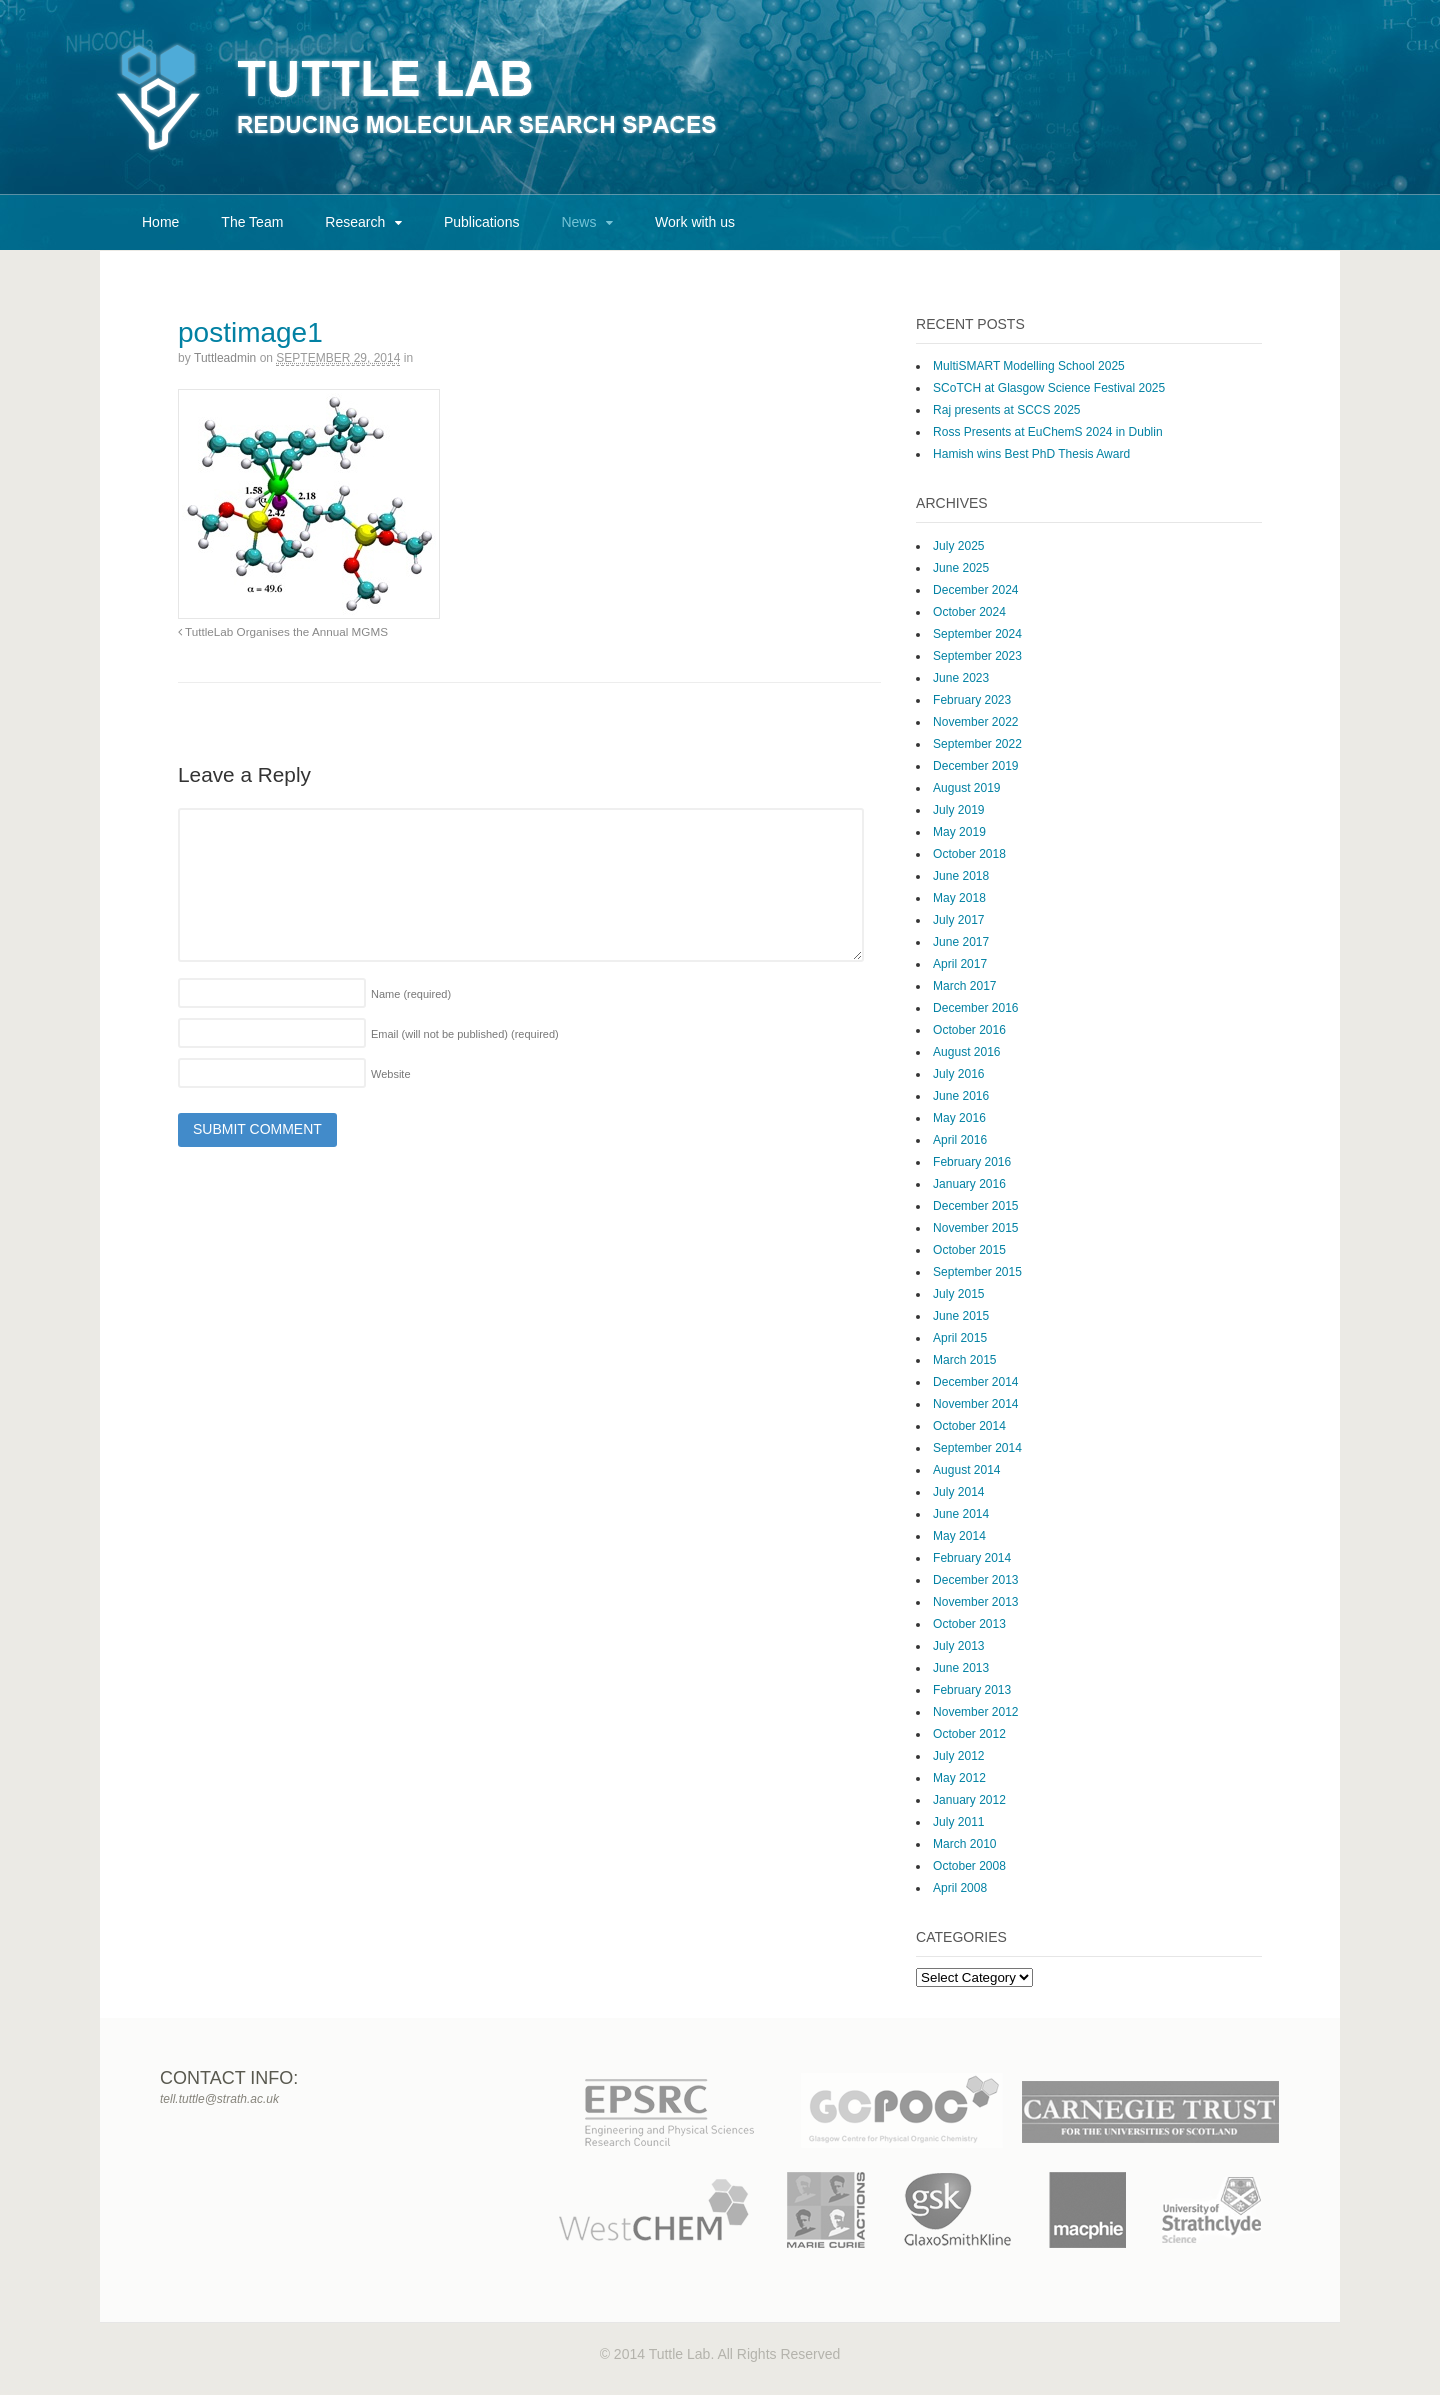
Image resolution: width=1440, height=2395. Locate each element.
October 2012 (969, 1734)
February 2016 (972, 1162)
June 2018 (961, 876)
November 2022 (975, 722)
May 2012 (959, 1778)
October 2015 (969, 1250)
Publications (482, 222)
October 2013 (969, 1624)
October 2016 (969, 1030)
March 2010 (964, 1844)
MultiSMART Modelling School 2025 (1029, 366)
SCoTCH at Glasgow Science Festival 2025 (1049, 388)
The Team (252, 222)
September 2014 (977, 1448)
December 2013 (975, 1580)
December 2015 (975, 1206)
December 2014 (975, 1382)
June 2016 (961, 1096)
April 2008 (960, 1888)
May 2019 (959, 832)
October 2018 (969, 854)
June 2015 (961, 1316)
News (578, 222)
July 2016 (958, 1074)
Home (160, 222)
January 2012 (969, 1800)
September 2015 (977, 1272)
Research (355, 222)
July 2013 (958, 1646)
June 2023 (961, 678)
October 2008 (969, 1866)
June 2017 (961, 942)
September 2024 (977, 634)
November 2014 (975, 1404)
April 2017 (960, 964)
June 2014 (961, 1514)
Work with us (695, 222)
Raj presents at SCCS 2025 (1006, 410)
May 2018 (959, 898)
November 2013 (975, 1602)
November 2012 (975, 1712)
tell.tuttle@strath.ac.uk (219, 2099)
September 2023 (977, 656)
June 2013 (961, 1668)
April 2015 (960, 1338)
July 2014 (958, 1492)
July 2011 (958, 1822)
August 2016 (966, 1052)
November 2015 (975, 1228)
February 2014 (972, 1558)
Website (391, 1074)
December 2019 (975, 766)
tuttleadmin (225, 358)
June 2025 (961, 568)
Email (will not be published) (465, 1034)
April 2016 (960, 1140)
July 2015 (958, 1294)
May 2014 (959, 1536)
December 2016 (975, 1008)
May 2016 (959, 1118)
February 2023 (972, 700)
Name (411, 994)
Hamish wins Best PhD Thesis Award (1031, 454)
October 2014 (969, 1426)
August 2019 (966, 788)
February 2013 (972, 1690)
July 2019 (958, 810)
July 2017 (958, 920)
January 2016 (969, 1184)
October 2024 (969, 612)
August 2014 (966, 1470)
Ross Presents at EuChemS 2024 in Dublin (1047, 432)
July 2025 (958, 546)
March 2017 (964, 986)
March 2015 (964, 1360)
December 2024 (975, 590)
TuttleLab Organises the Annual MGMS (283, 631)
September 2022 (977, 744)
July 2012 (958, 1756)
